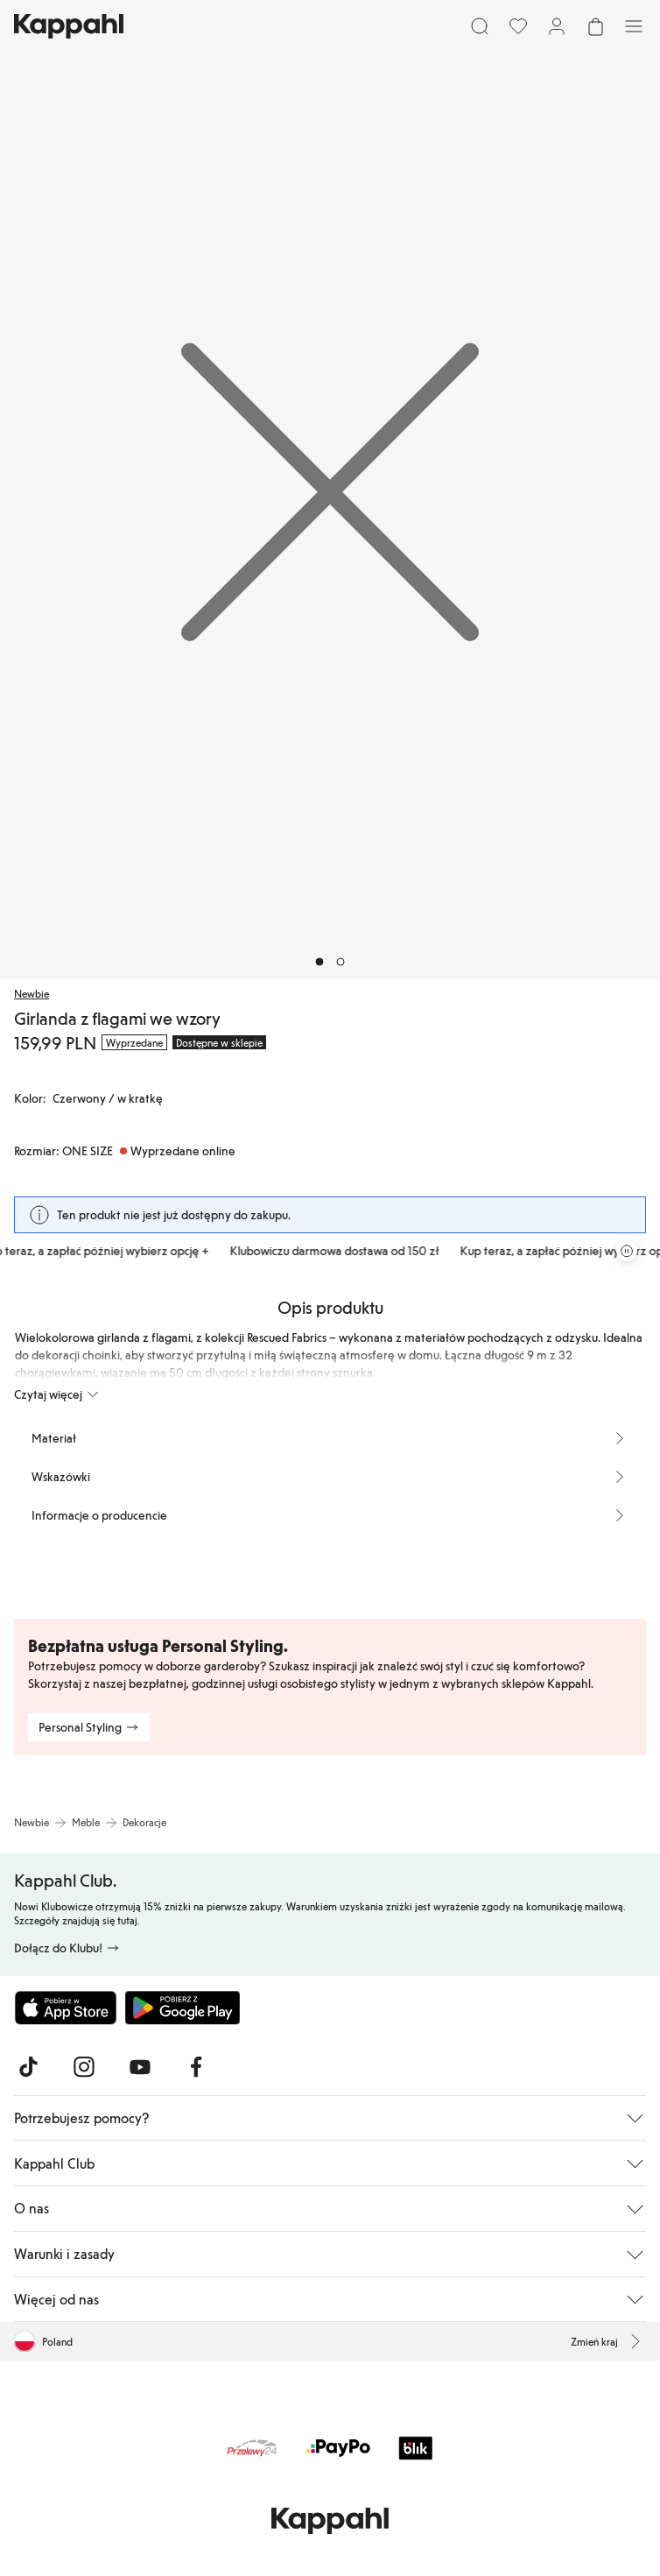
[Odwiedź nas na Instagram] (84, 2067)
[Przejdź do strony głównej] (68, 26)
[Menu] (633, 26)
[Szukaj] (479, 26)
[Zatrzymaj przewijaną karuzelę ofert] (626, 1250)
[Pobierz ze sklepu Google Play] (182, 2007)
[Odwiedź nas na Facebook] (196, 2067)
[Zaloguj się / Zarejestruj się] (556, 26)
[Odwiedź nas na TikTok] (28, 2067)
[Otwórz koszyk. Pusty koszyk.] (595, 26)
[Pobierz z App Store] (65, 2007)
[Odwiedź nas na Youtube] (140, 2067)
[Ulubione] (518, 26)
